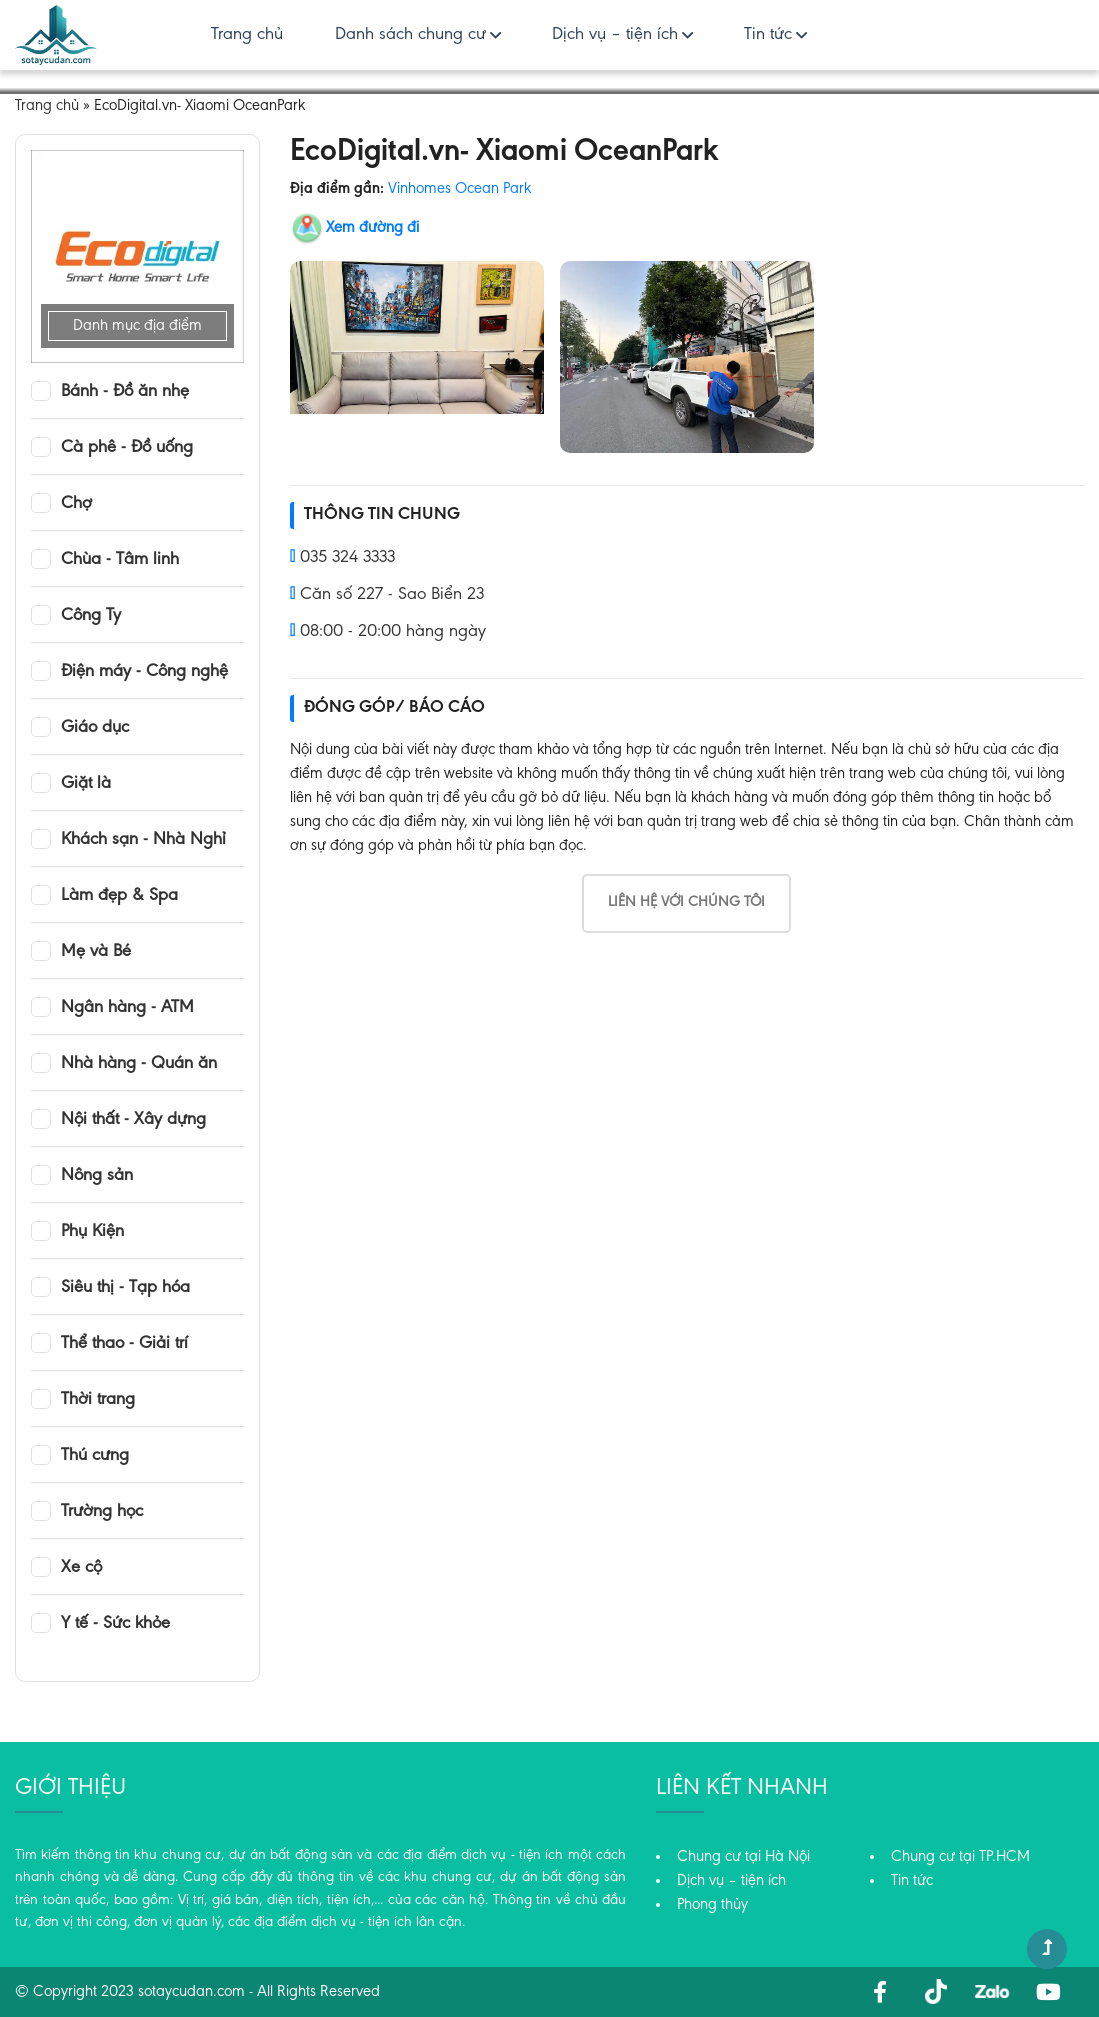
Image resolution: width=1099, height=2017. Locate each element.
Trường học (102, 1512)
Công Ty (91, 616)
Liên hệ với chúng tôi (686, 902)
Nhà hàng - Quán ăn (139, 1064)
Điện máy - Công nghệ (144, 672)
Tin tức (768, 35)
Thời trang (98, 1400)
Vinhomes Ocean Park (459, 189)
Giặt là (86, 784)
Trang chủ (247, 35)
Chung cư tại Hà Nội (743, 1857)
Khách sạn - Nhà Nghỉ (143, 840)
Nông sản (97, 1176)
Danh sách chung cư (410, 35)
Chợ (76, 504)
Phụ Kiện (92, 1232)
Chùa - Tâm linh (120, 560)
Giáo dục (95, 728)
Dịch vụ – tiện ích (615, 35)
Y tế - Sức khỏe (115, 1624)
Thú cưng (95, 1456)
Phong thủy (712, 1905)
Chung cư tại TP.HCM (960, 1857)
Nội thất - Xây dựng (133, 1120)
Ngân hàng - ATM (127, 1008)
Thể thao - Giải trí (124, 1344)
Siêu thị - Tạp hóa (125, 1288)
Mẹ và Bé (96, 952)
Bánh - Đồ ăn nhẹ (125, 392)
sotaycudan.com (191, 1992)
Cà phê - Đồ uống (127, 448)
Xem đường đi (372, 228)
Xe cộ (81, 1568)
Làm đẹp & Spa (119, 896)
